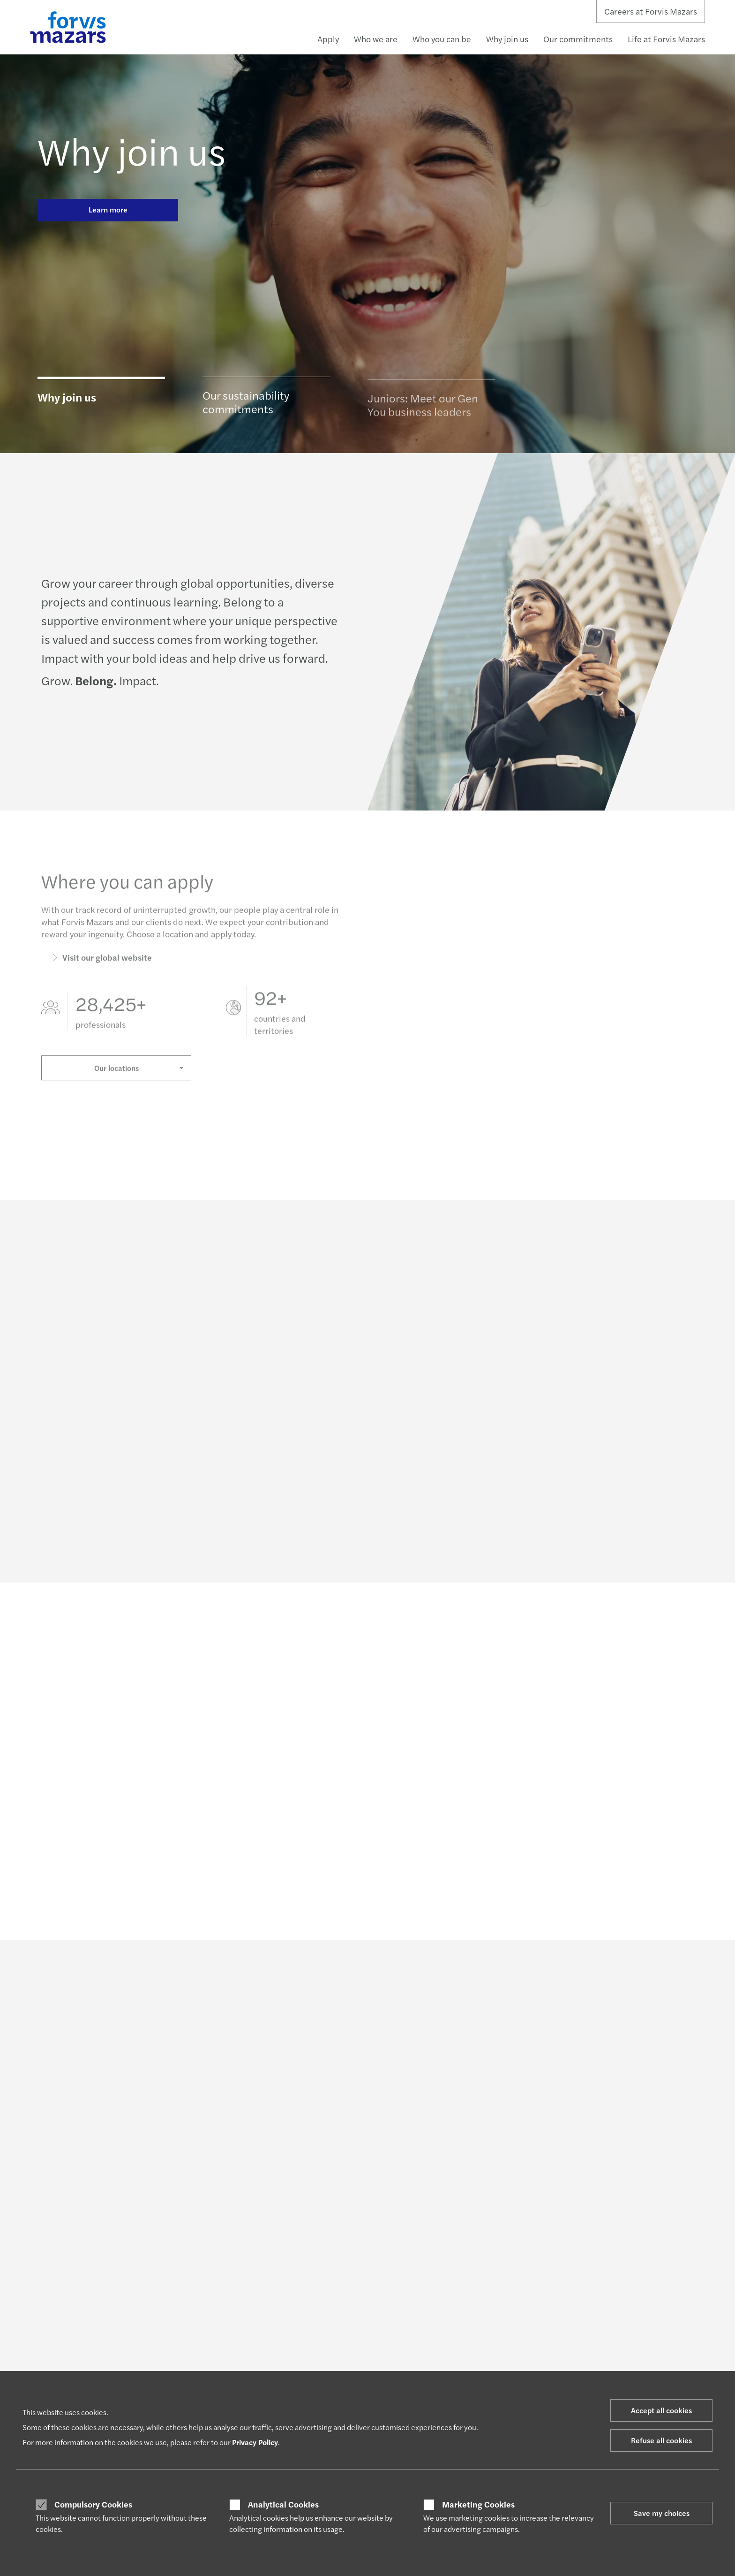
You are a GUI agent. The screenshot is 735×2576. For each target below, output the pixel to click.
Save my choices (662, 2513)
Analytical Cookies (283, 2504)
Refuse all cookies (661, 2440)
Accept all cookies (661, 2410)
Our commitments (578, 39)
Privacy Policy (255, 2442)
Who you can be (441, 39)
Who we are (376, 39)
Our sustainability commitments (245, 407)
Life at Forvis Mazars (666, 39)
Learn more (108, 209)
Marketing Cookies (478, 2504)
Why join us (507, 39)
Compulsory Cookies (93, 2504)
